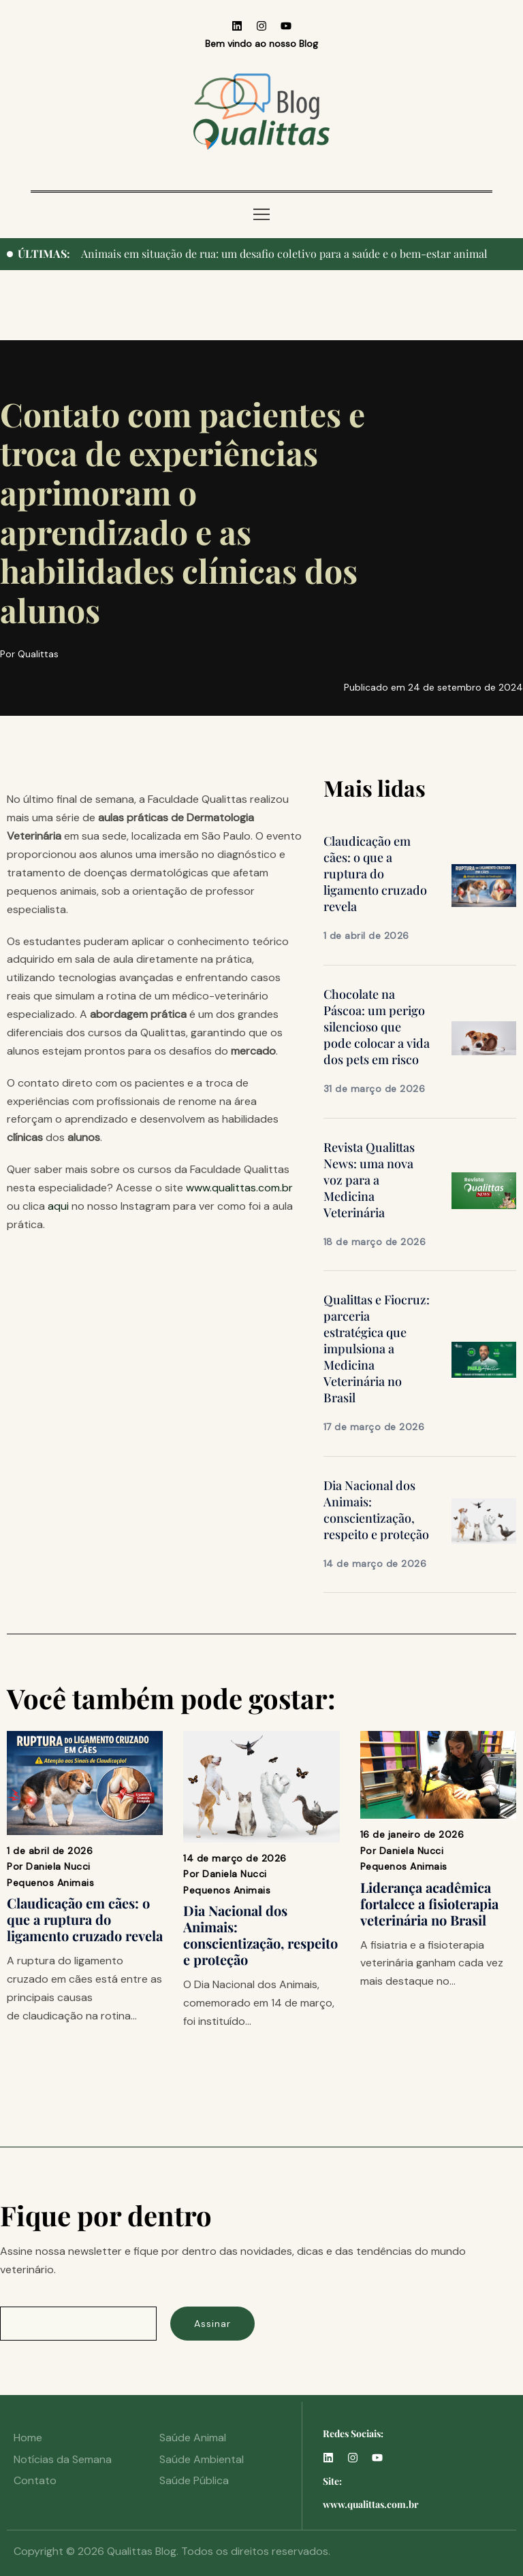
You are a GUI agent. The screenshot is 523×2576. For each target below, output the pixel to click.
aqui (58, 1206)
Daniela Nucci (58, 1866)
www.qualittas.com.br (239, 1187)
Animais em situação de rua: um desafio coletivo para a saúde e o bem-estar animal (284, 253)
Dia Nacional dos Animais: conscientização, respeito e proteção (376, 1509)
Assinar (212, 2323)
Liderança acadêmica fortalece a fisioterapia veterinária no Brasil (429, 1903)
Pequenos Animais (50, 1883)
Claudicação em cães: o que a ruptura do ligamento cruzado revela (375, 873)
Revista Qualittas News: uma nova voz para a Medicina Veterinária (369, 1180)
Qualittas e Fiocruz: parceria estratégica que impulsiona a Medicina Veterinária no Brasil (376, 1348)
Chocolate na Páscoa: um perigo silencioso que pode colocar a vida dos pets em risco (376, 1027)
